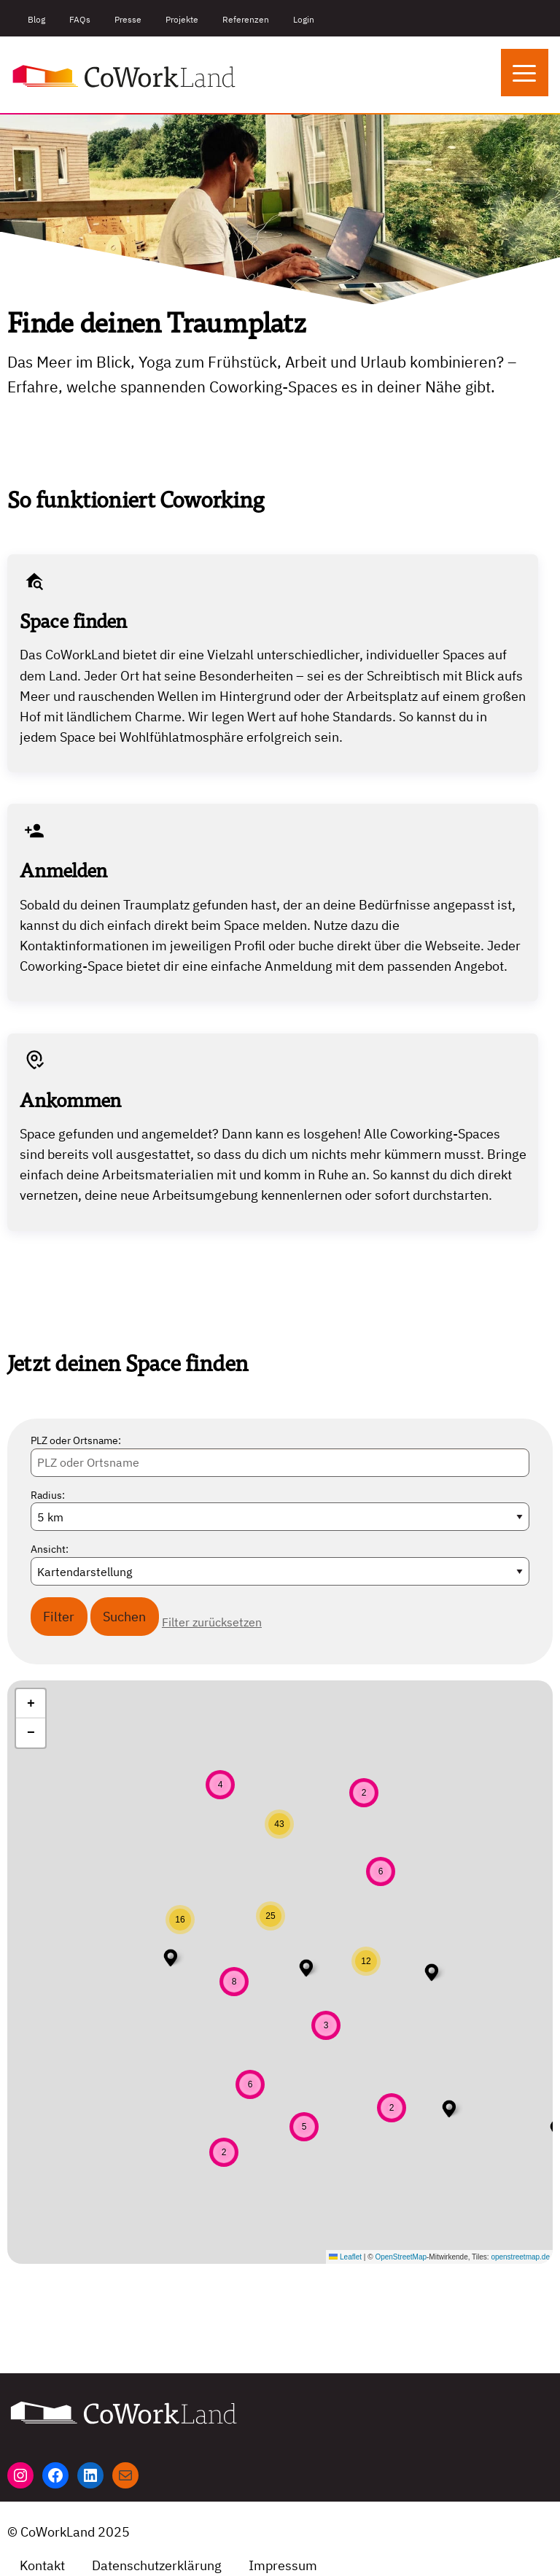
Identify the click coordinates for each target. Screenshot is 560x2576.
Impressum (283, 2565)
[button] (449, 2108)
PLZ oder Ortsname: (76, 1440)
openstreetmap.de (520, 2257)
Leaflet (345, 2257)
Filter (58, 1616)
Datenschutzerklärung (157, 2565)
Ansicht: (50, 1549)
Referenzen (245, 19)
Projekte (182, 19)
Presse (127, 19)
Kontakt (42, 2565)
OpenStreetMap (401, 2257)
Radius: (48, 1495)
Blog (36, 19)
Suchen (124, 1616)
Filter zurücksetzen (212, 1622)
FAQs (79, 19)
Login (303, 19)
